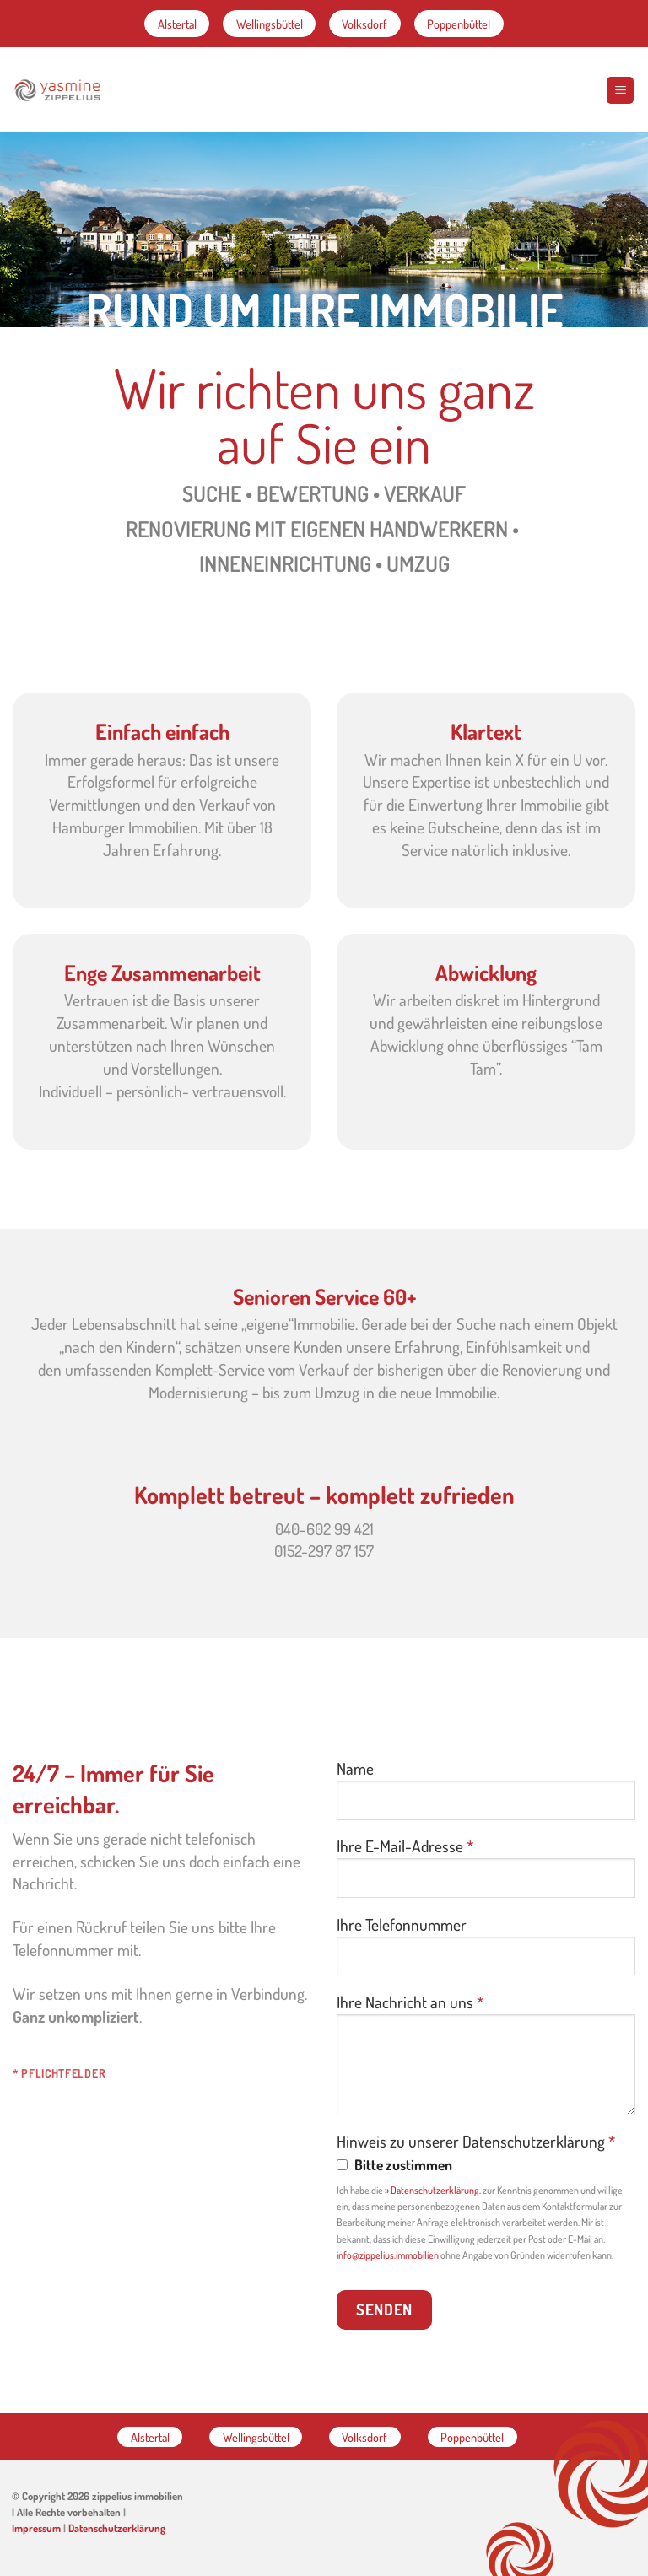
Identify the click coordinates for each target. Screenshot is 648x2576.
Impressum (36, 2528)
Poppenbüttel (458, 23)
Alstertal (177, 23)
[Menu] (620, 90)
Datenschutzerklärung (116, 2528)
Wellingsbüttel (269, 23)
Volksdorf (364, 23)
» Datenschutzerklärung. (433, 2190)
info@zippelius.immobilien (388, 2255)
